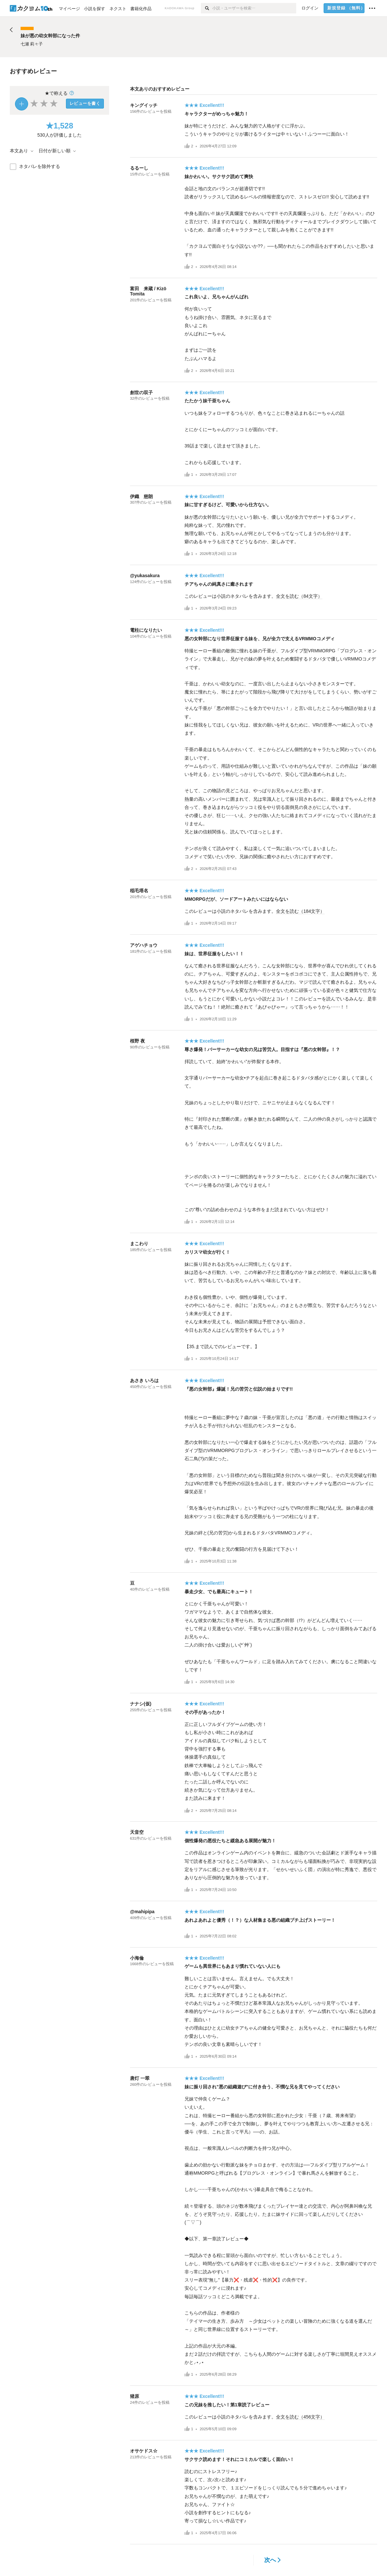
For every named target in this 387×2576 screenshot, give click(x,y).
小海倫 (137, 1958)
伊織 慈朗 (141, 496)
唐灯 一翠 (140, 2078)
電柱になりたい (146, 630)
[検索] (206, 8)
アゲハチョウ (143, 945)
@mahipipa (142, 1911)
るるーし (139, 168)
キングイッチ (143, 105)
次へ (272, 2560)
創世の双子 (141, 392)
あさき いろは (144, 1380)
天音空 (137, 1832)
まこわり (139, 1243)
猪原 (134, 2396)
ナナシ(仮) (140, 1703)
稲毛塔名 (139, 890)
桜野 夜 (137, 1041)
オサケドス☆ (143, 2450)
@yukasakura (145, 575)
